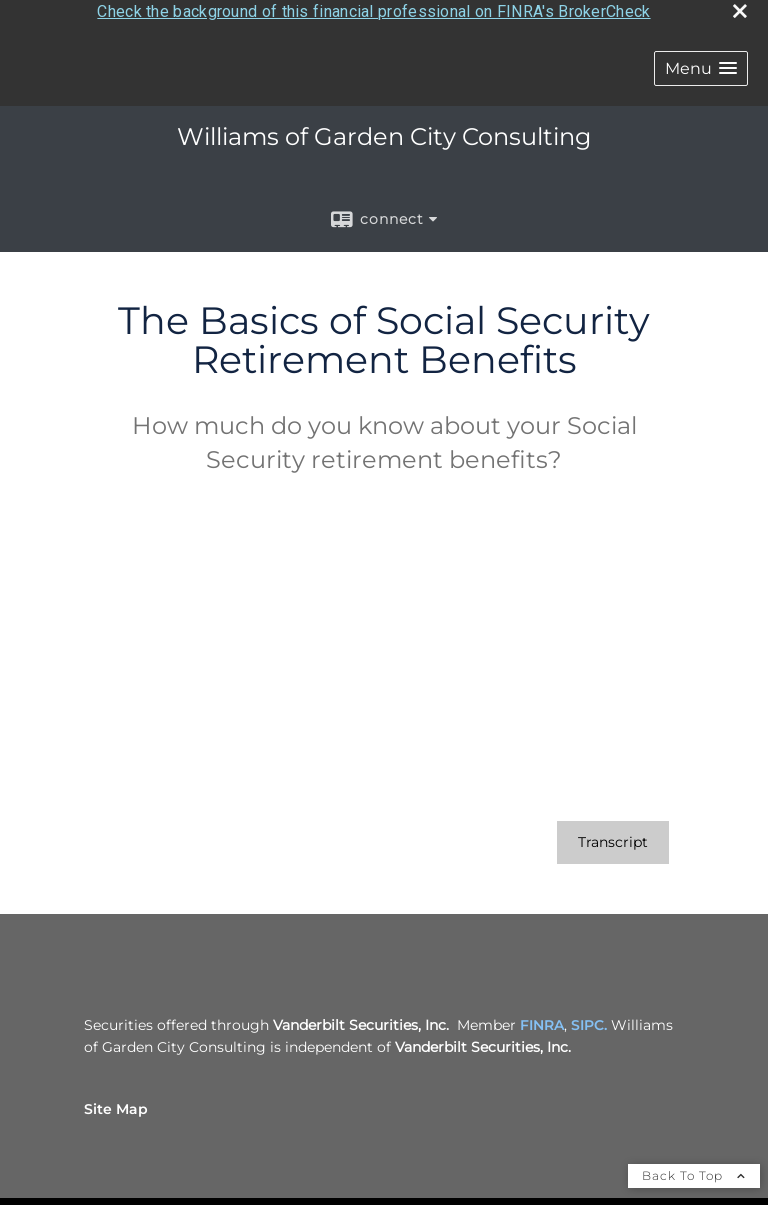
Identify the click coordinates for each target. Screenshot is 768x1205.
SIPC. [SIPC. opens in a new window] (589, 1021)
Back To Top (694, 1171)
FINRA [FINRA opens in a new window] (542, 1021)
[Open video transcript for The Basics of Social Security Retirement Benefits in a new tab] (613, 838)
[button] (701, 65)
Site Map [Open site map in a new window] (116, 1105)
